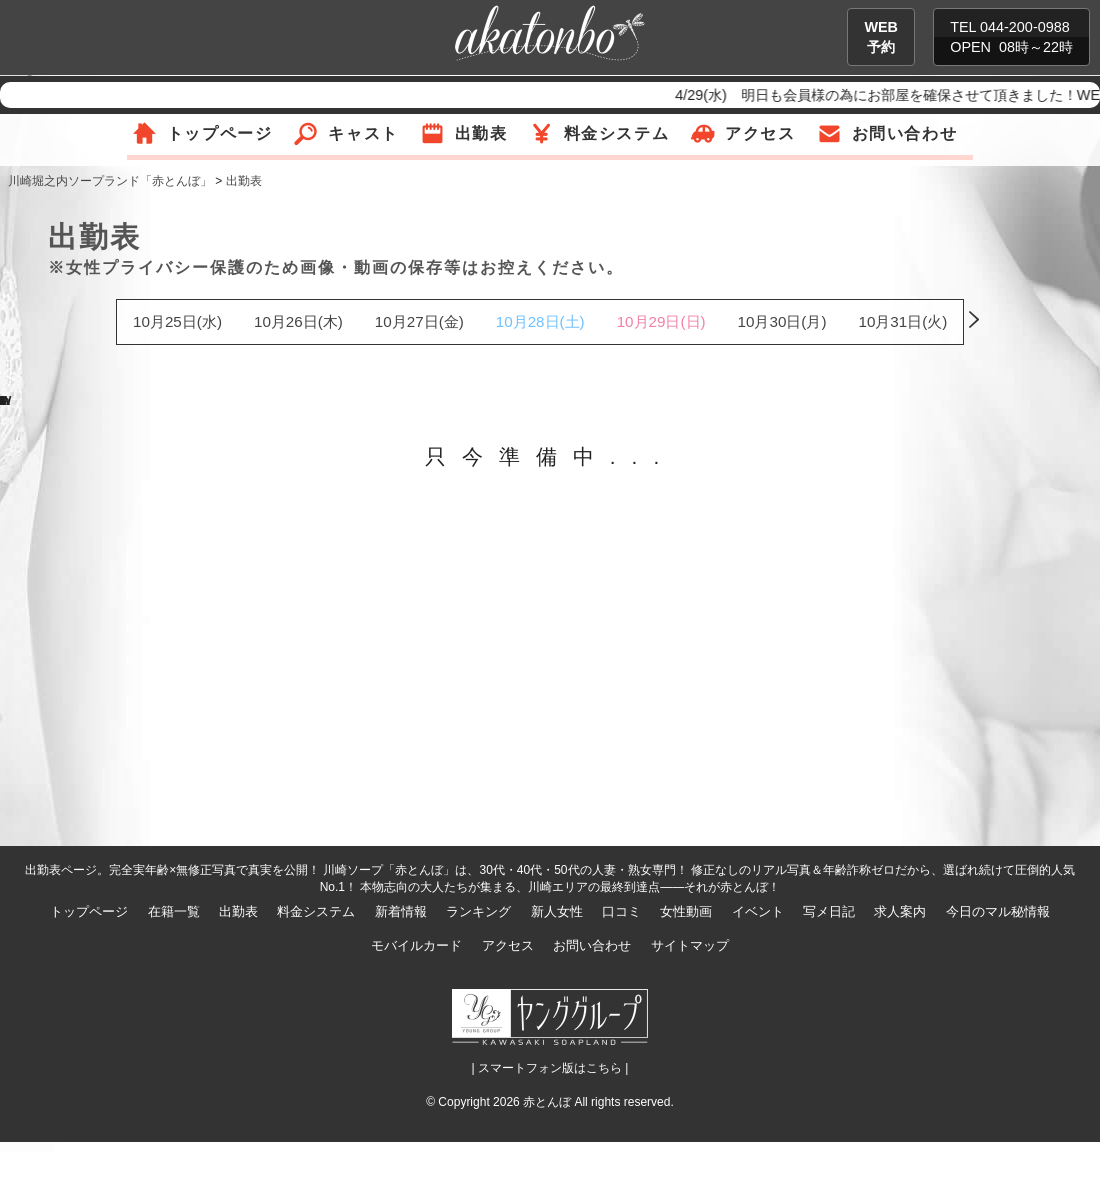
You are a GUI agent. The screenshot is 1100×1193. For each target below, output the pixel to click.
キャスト (363, 133)
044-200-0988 (1025, 27)
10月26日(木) (298, 321)
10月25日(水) (177, 321)
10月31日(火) (902, 321)
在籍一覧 (174, 911)
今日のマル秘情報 (998, 911)
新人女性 (557, 911)
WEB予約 (881, 37)
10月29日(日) (661, 321)
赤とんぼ (547, 1102)
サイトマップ (690, 945)
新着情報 (401, 911)
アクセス (760, 133)
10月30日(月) (782, 321)
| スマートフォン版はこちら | (550, 1068)
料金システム (617, 133)
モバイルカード (416, 945)
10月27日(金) (419, 321)
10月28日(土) (540, 321)
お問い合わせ (905, 133)
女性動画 (686, 911)
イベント (758, 911)
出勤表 (481, 133)
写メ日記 (829, 911)
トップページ (220, 133)
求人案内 (900, 911)
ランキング (478, 911)
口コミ (621, 911)
